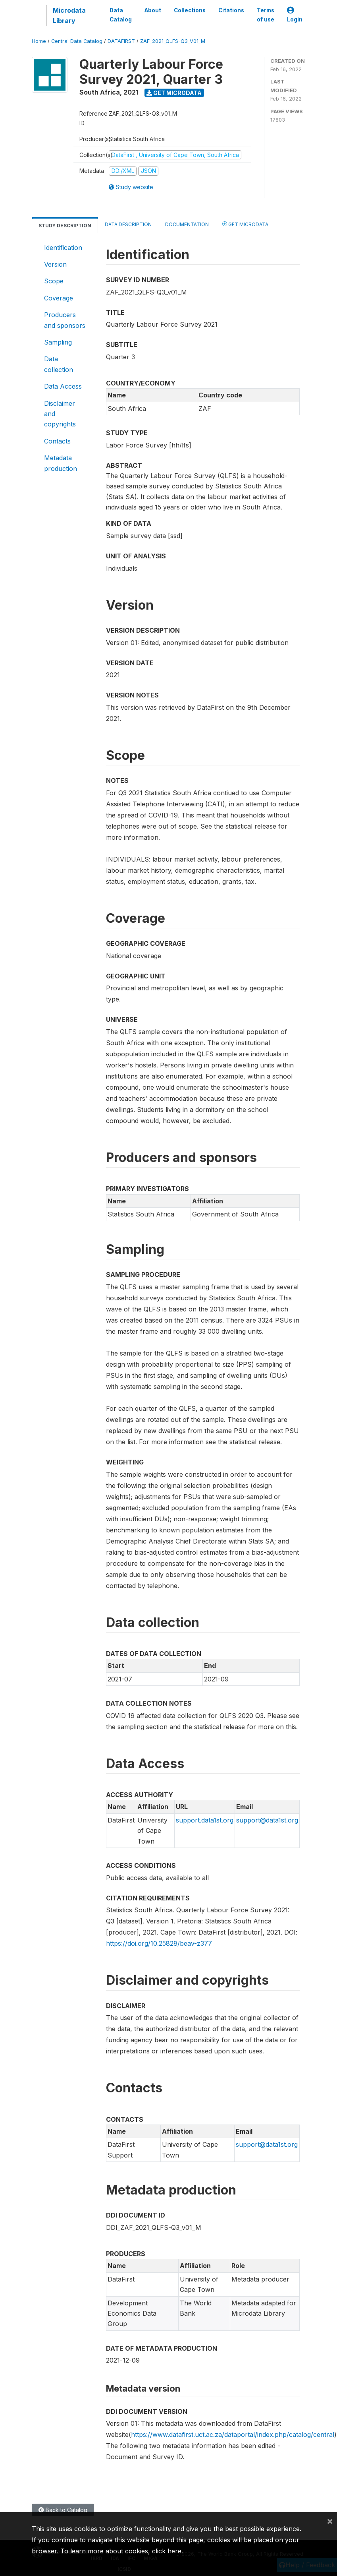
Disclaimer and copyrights (60, 413)
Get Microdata (174, 92)
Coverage (58, 298)
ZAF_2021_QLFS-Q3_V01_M (172, 41)
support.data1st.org (204, 1820)
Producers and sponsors (64, 320)
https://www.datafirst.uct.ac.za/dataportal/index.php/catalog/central (232, 2434)
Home (39, 41)
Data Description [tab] (128, 224)
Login (294, 15)
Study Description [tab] (65, 226)
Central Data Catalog (76, 41)
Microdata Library (69, 15)
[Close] (330, 2521)
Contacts (57, 441)
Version (55, 264)
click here (166, 2551)
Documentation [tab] (187, 224)
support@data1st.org (267, 1820)
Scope (54, 281)
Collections (190, 10)
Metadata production (60, 463)
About (152, 10)
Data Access (63, 386)
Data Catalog (121, 14)
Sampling (58, 342)
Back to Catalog (63, 2509)
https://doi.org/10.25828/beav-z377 (159, 1943)
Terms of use (265, 14)
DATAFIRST (121, 41)
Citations (231, 10)
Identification (63, 248)
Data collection (58, 364)
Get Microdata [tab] (245, 224)
